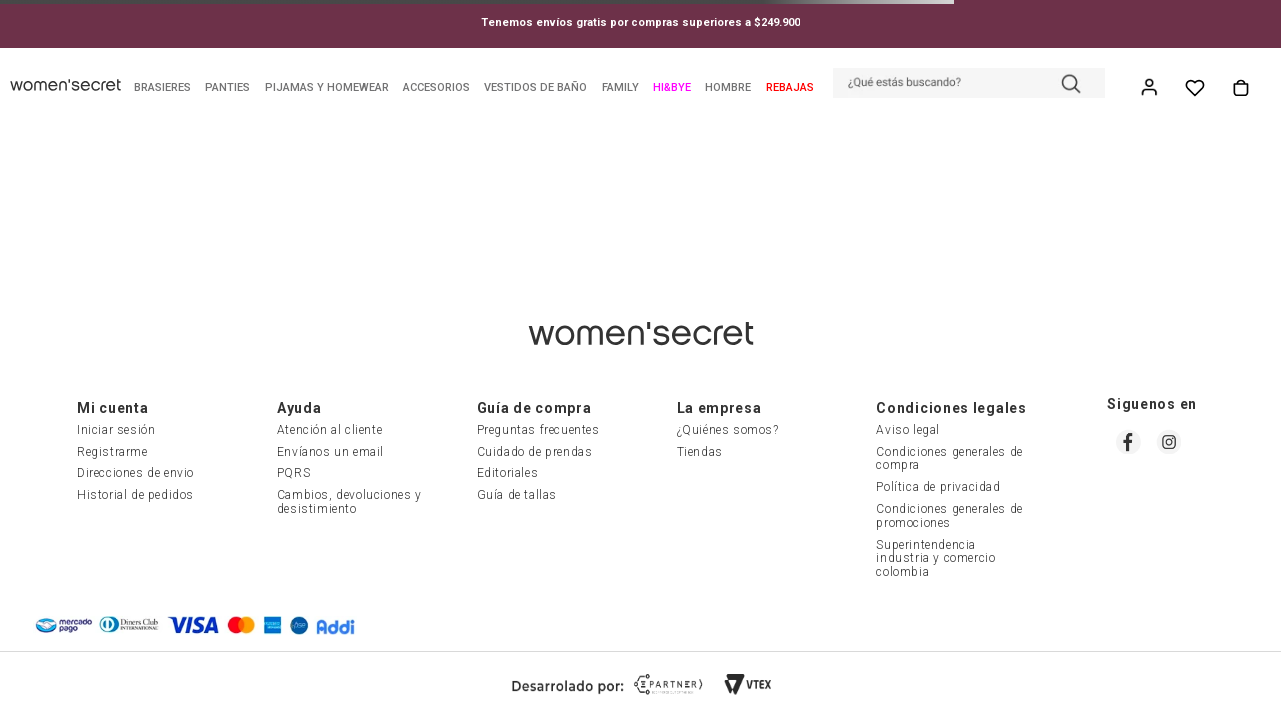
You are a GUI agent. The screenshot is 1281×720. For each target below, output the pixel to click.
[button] (969, 85)
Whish (1195, 88)
